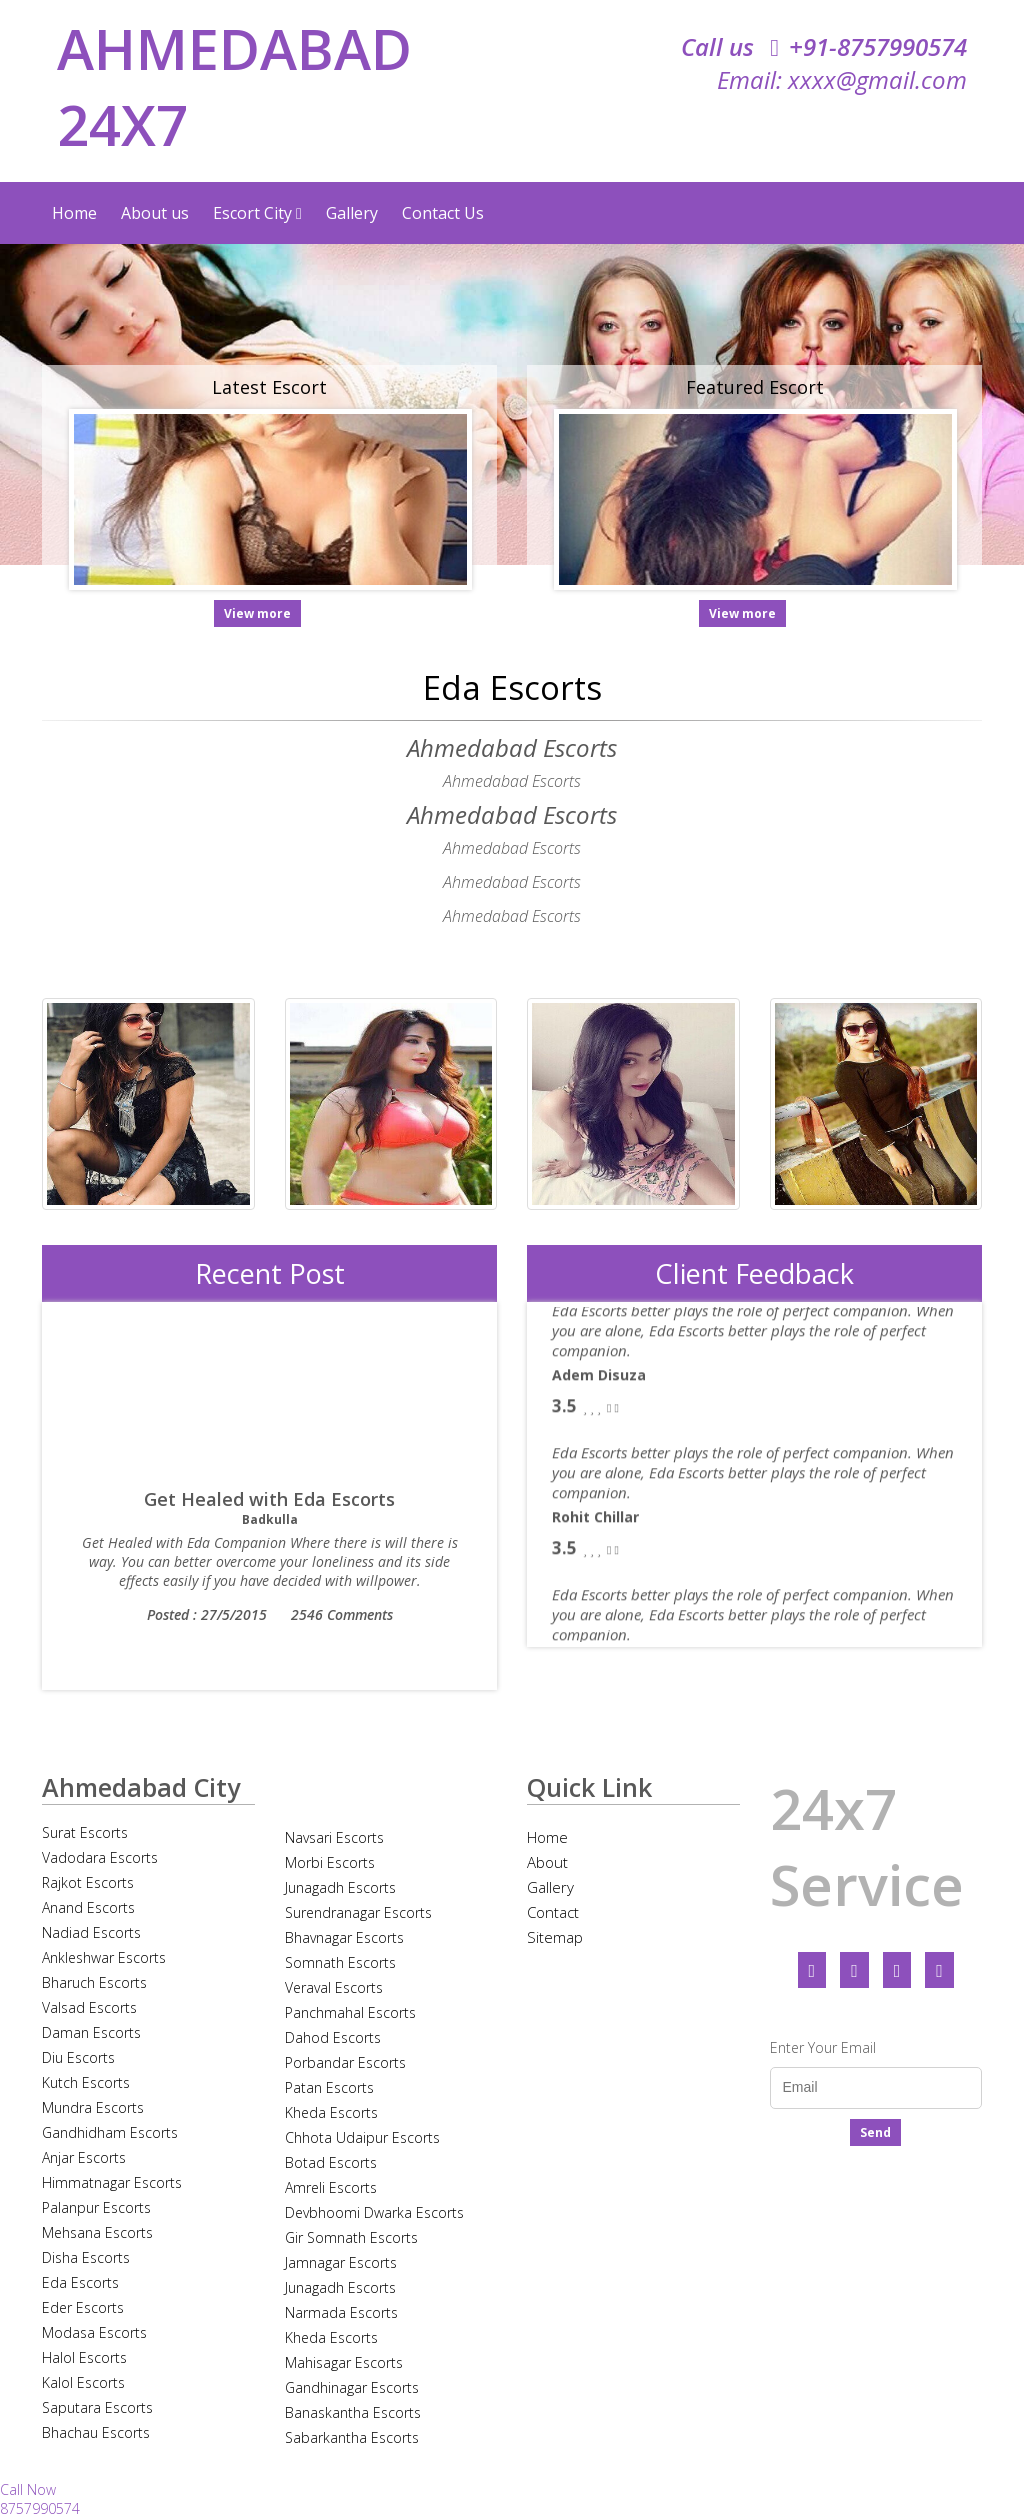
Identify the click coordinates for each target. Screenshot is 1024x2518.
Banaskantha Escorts (353, 2412)
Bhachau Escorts (96, 2432)
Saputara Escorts (97, 2407)
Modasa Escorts (94, 2332)
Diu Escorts (78, 2057)
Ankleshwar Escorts (104, 1957)
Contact (553, 1912)
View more (257, 613)
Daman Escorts (91, 2032)
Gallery (352, 213)
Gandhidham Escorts (110, 2132)
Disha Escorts (86, 2257)
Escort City (257, 213)
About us (155, 213)
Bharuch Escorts (94, 1982)
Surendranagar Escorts (358, 1912)
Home (74, 213)
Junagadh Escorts (340, 1887)
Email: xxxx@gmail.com (842, 79)
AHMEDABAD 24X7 (234, 86)
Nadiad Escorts (91, 1932)
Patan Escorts (329, 2087)
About (547, 1862)
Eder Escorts (83, 2307)
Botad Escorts (331, 2162)
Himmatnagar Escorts (112, 2182)
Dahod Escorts (333, 2037)
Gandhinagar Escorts (352, 2387)
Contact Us (443, 213)
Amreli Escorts (331, 2187)
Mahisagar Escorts (344, 2362)
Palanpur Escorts (96, 2207)
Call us (824, 46)
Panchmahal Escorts (350, 2012)
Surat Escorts (85, 1832)
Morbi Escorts (330, 1862)
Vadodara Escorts (100, 1857)
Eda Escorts (80, 2282)
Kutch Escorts (86, 2082)
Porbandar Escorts (345, 2062)
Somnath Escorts (340, 1962)
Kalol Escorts (83, 2382)
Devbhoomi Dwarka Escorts (374, 2212)
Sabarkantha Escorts (352, 2437)
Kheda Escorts (331, 2112)
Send (875, 2132)
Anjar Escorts (84, 2157)
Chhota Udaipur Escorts (362, 2137)
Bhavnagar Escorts (344, 1937)
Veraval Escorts (334, 1987)
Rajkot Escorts (88, 1882)
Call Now (28, 2489)
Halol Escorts (84, 2357)
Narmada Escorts (341, 2312)
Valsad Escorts (89, 2007)
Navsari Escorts (334, 1837)
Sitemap (555, 1937)
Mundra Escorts (93, 2107)
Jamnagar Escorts (341, 2262)
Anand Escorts (88, 1907)
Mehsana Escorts (97, 2232)
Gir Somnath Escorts (351, 2237)
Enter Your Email (823, 2047)
